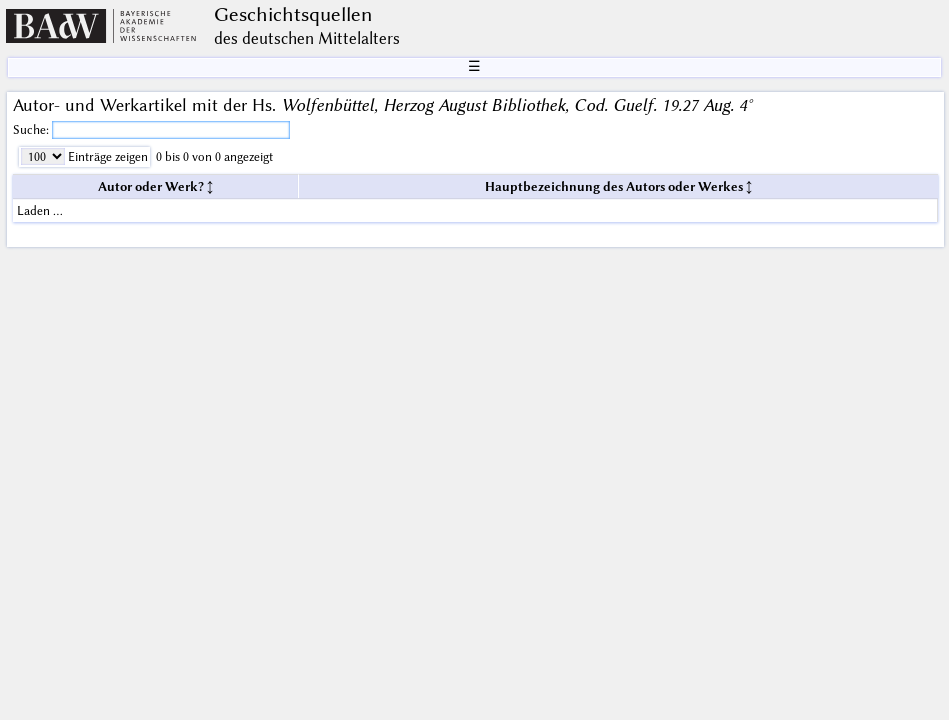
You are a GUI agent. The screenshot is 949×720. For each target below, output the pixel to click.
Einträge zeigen (106, 156)
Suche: (32, 129)
